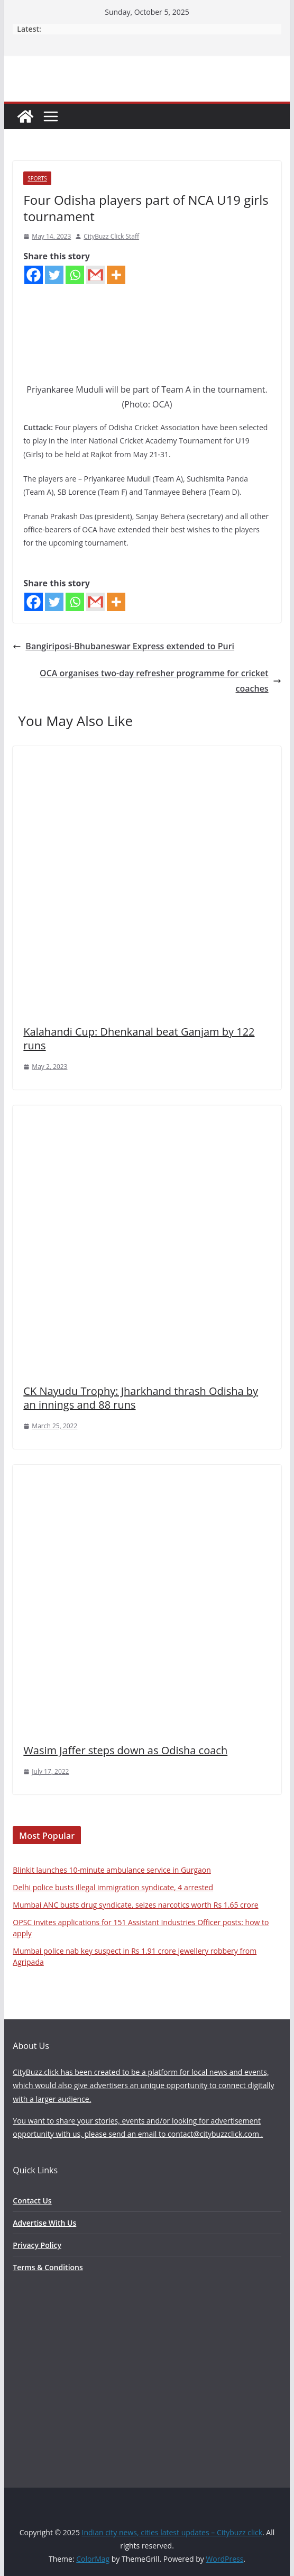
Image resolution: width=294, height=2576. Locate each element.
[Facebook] (33, 275)
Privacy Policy (37, 2245)
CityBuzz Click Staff (111, 236)
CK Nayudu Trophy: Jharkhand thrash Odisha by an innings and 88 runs (140, 1398)
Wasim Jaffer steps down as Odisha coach (125, 1750)
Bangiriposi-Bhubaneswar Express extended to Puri (123, 646)
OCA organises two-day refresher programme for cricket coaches (160, 680)
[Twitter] (54, 275)
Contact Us (32, 2201)
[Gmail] (95, 275)
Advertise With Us (44, 2223)
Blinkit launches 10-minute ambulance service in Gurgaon (111, 1870)
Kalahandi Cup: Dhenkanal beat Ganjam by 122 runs (138, 1038)
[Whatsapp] (75, 275)
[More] (116, 275)
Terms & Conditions (47, 2267)
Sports (37, 178)
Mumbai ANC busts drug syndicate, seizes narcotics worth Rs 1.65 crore (135, 1905)
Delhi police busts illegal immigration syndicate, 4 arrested (113, 1887)
